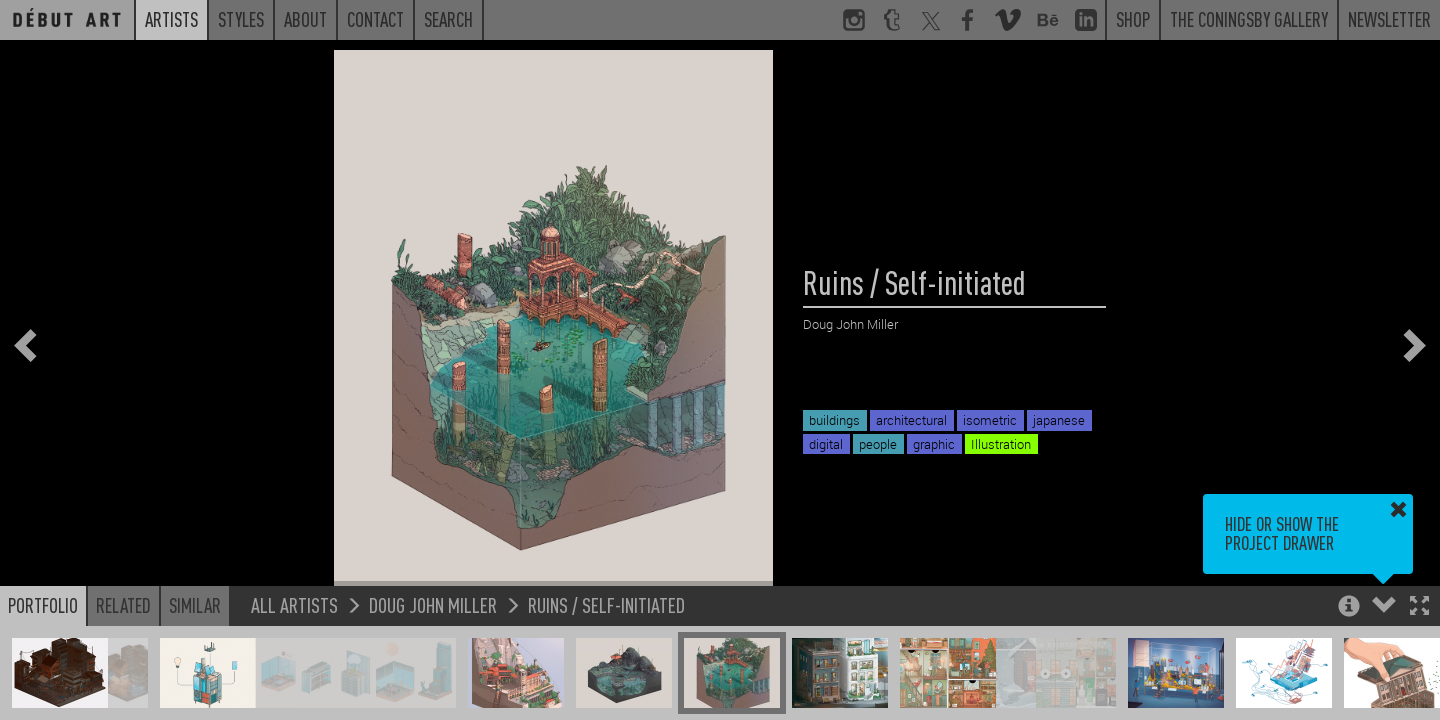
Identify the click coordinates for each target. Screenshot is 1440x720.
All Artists (294, 604)
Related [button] (123, 605)
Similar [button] (195, 605)
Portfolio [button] (43, 605)
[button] (1419, 607)
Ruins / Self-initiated (606, 604)
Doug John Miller (433, 604)
